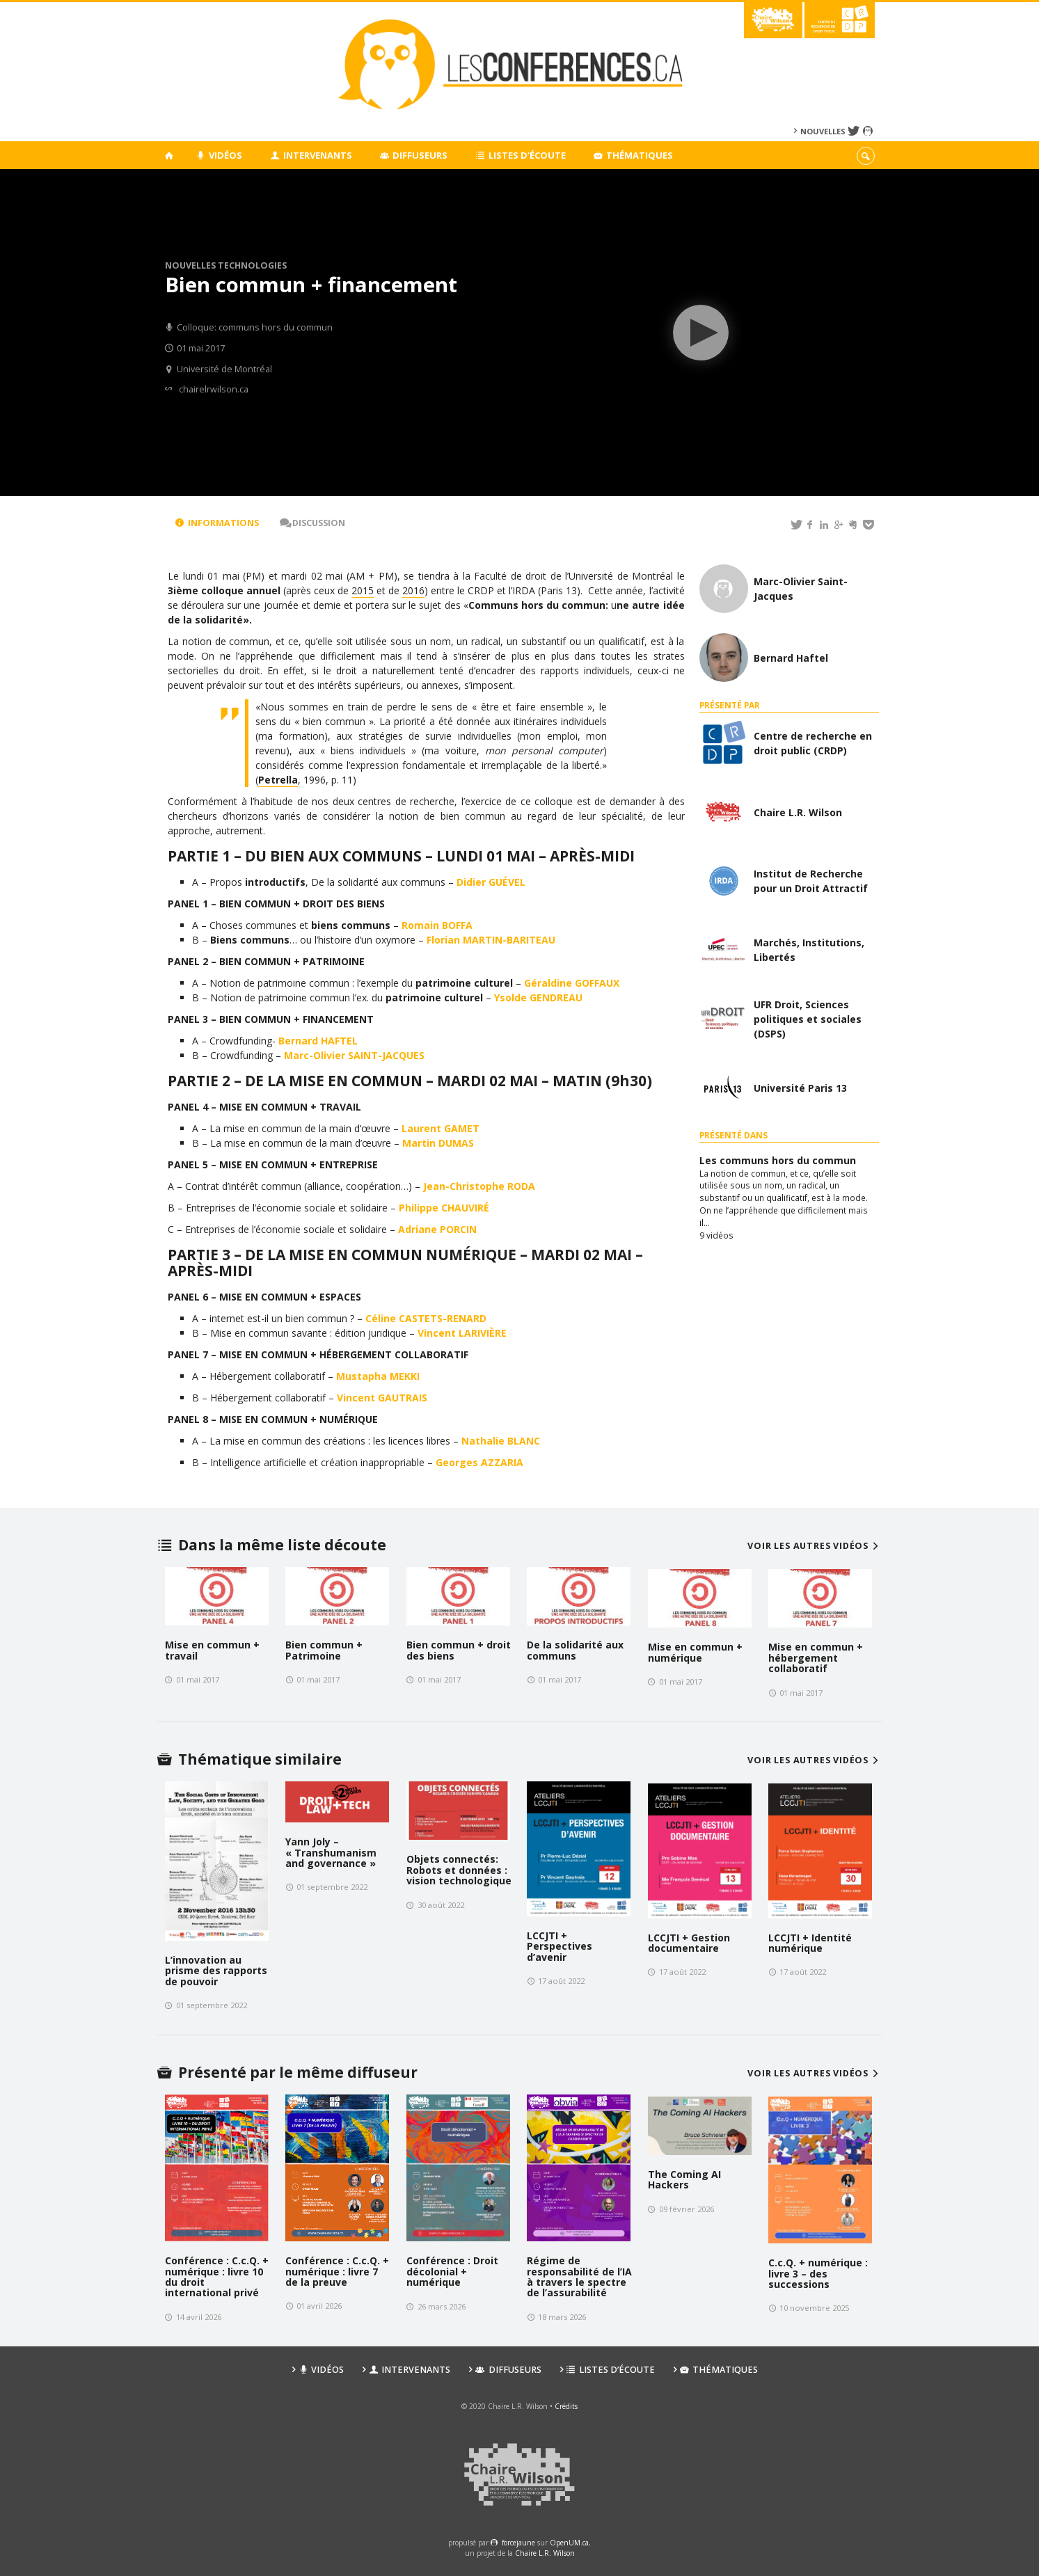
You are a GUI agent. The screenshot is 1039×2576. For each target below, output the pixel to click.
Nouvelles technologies (226, 265)
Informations (217, 523)
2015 (362, 590)
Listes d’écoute (520, 155)
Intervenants (311, 155)
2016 (413, 590)
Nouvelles (823, 131)
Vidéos (219, 155)
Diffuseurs (414, 155)
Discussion (312, 523)
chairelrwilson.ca (213, 389)
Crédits (566, 2406)
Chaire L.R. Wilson (545, 2553)
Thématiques (634, 155)
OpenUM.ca (569, 2542)
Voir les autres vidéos (814, 1546)
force (518, 2542)
